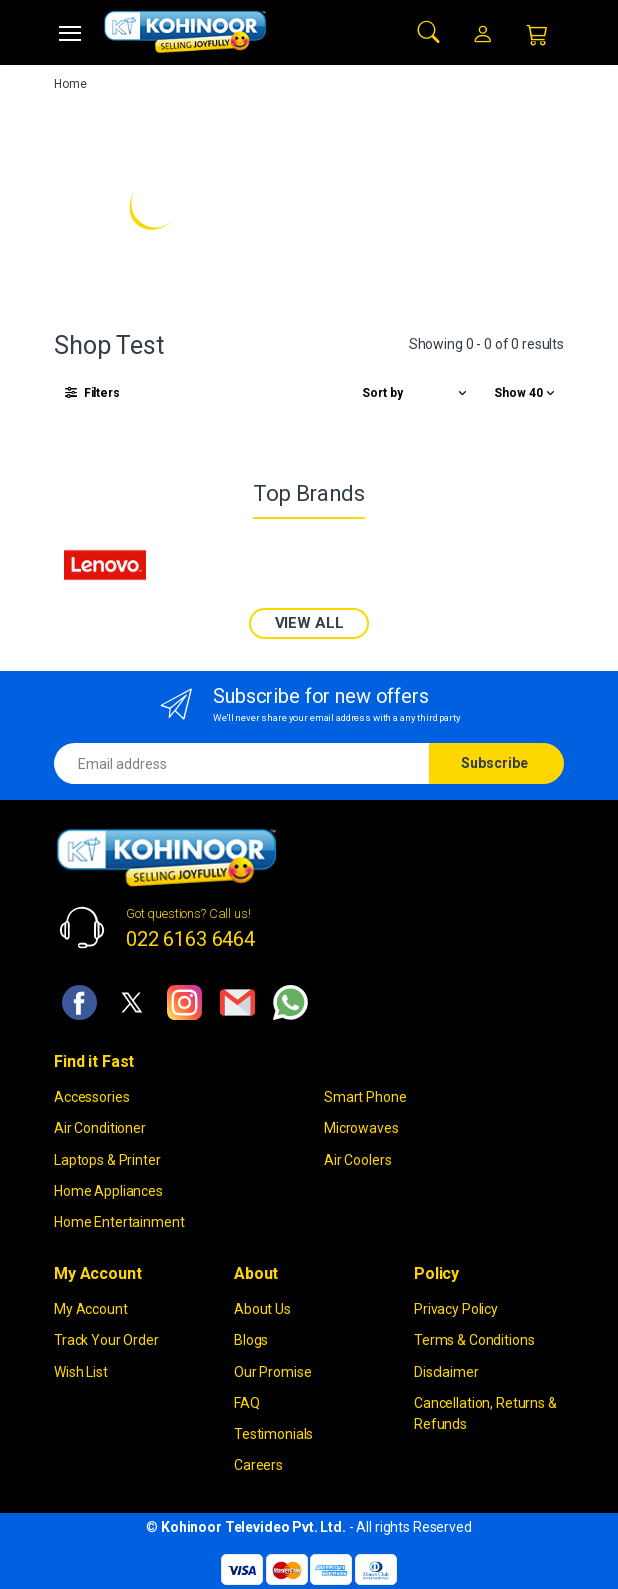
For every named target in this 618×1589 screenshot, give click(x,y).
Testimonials (273, 1434)
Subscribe (494, 763)
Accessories (91, 1097)
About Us (262, 1309)
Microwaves (361, 1128)
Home (70, 84)
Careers (258, 1465)
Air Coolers (357, 1160)
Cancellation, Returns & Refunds (485, 1413)
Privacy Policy (456, 1309)
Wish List (81, 1372)
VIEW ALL (309, 623)
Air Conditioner (100, 1128)
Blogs (251, 1340)
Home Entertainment (119, 1222)
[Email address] (242, 763)
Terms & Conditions (474, 1340)
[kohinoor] (185, 32)
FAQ (247, 1403)
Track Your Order (106, 1340)
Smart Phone (365, 1097)
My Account (91, 1309)
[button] (429, 30)
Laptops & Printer (107, 1160)
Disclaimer (446, 1372)
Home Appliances (108, 1191)
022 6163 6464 (190, 939)
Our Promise (272, 1372)
